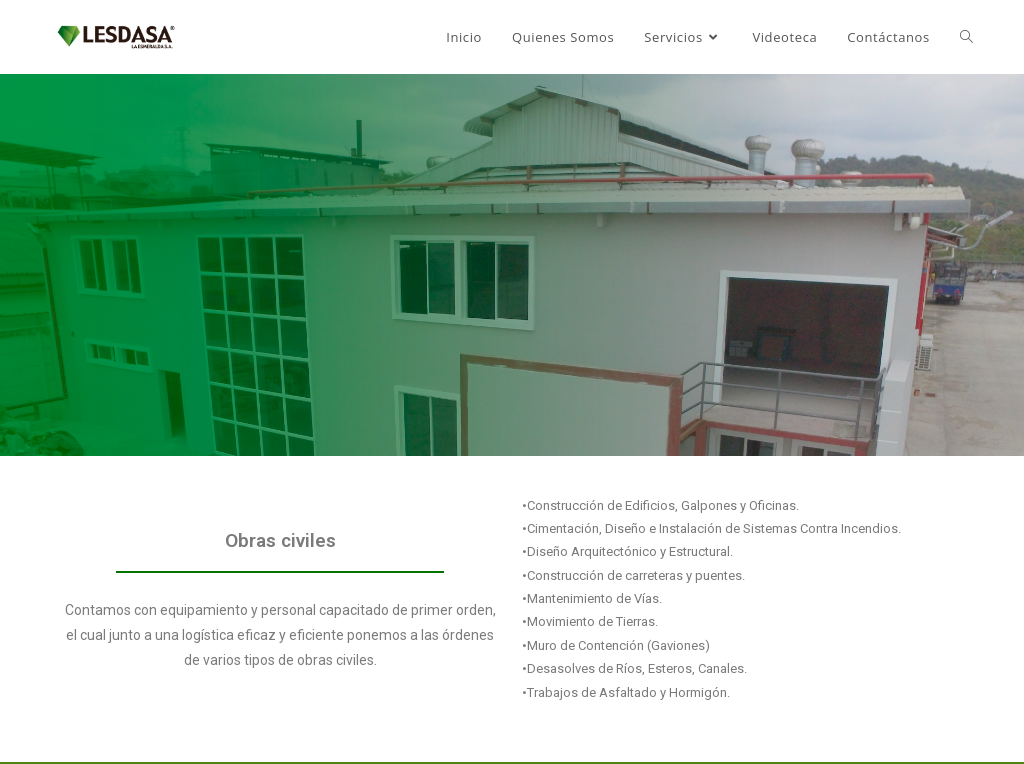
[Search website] (966, 37)
